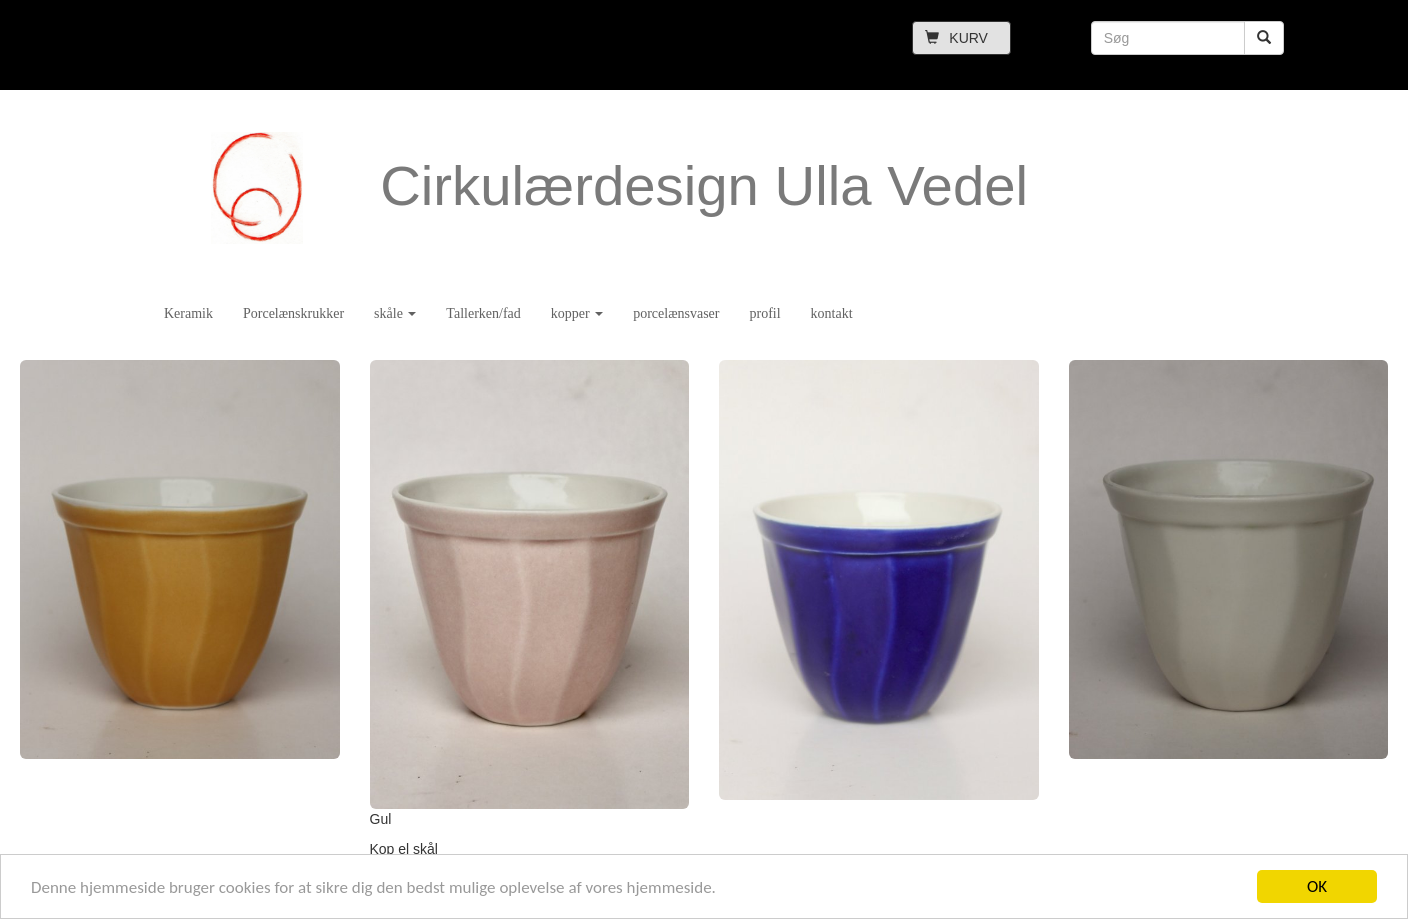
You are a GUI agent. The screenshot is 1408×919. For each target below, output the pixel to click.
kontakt (832, 313)
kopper (577, 313)
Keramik (188, 313)
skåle (395, 313)
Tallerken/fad (483, 313)
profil (764, 313)
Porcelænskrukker (293, 313)
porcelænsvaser (676, 313)
